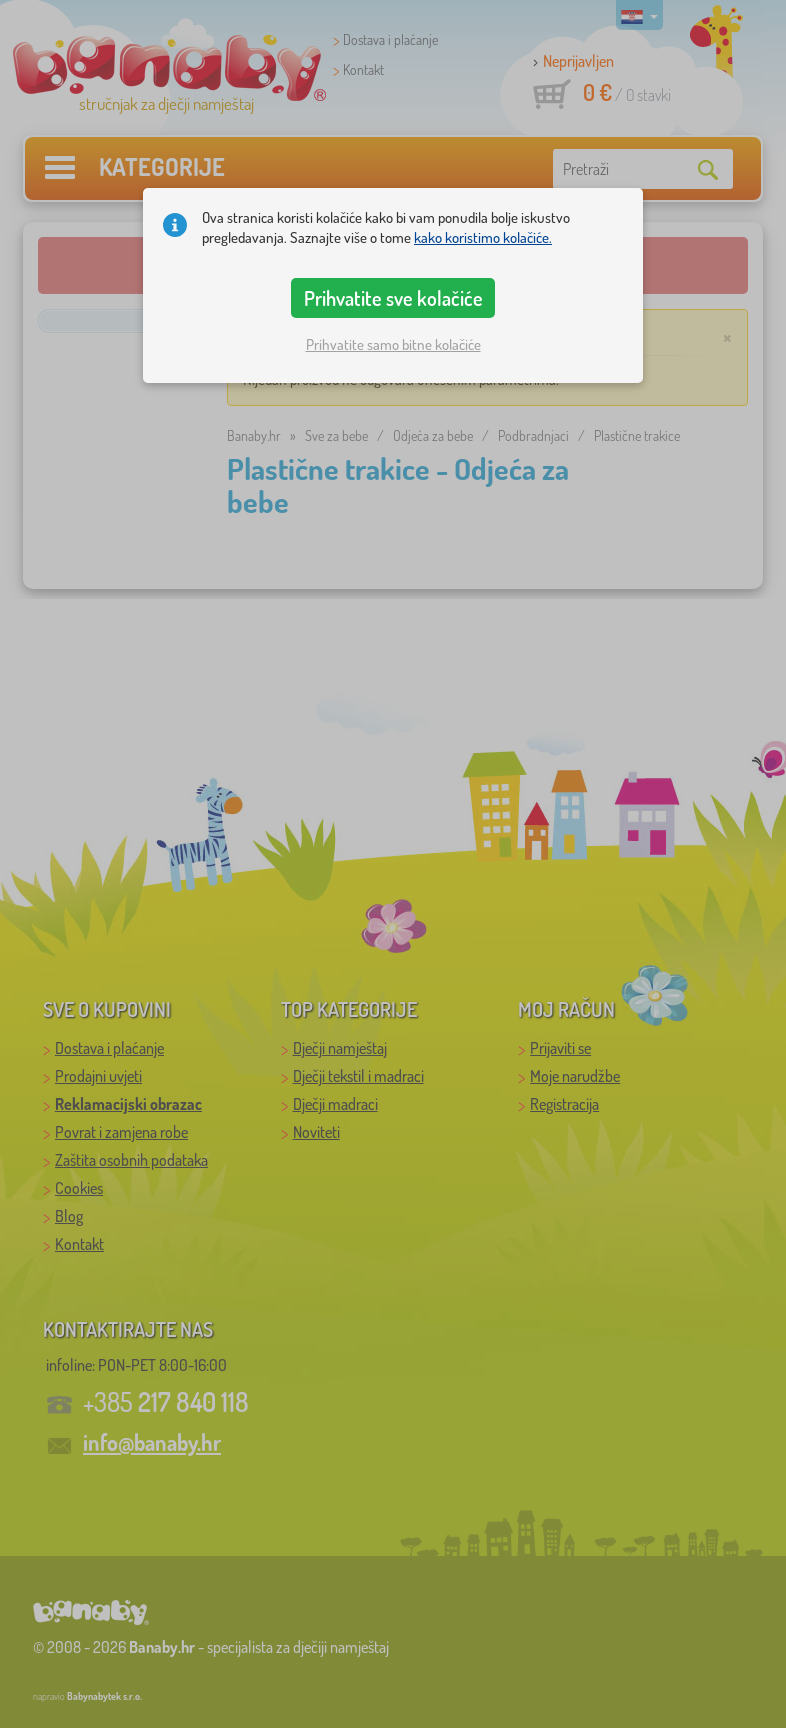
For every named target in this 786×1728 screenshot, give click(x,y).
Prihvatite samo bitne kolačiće (393, 344)
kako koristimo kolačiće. (483, 237)
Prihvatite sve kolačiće (393, 298)
